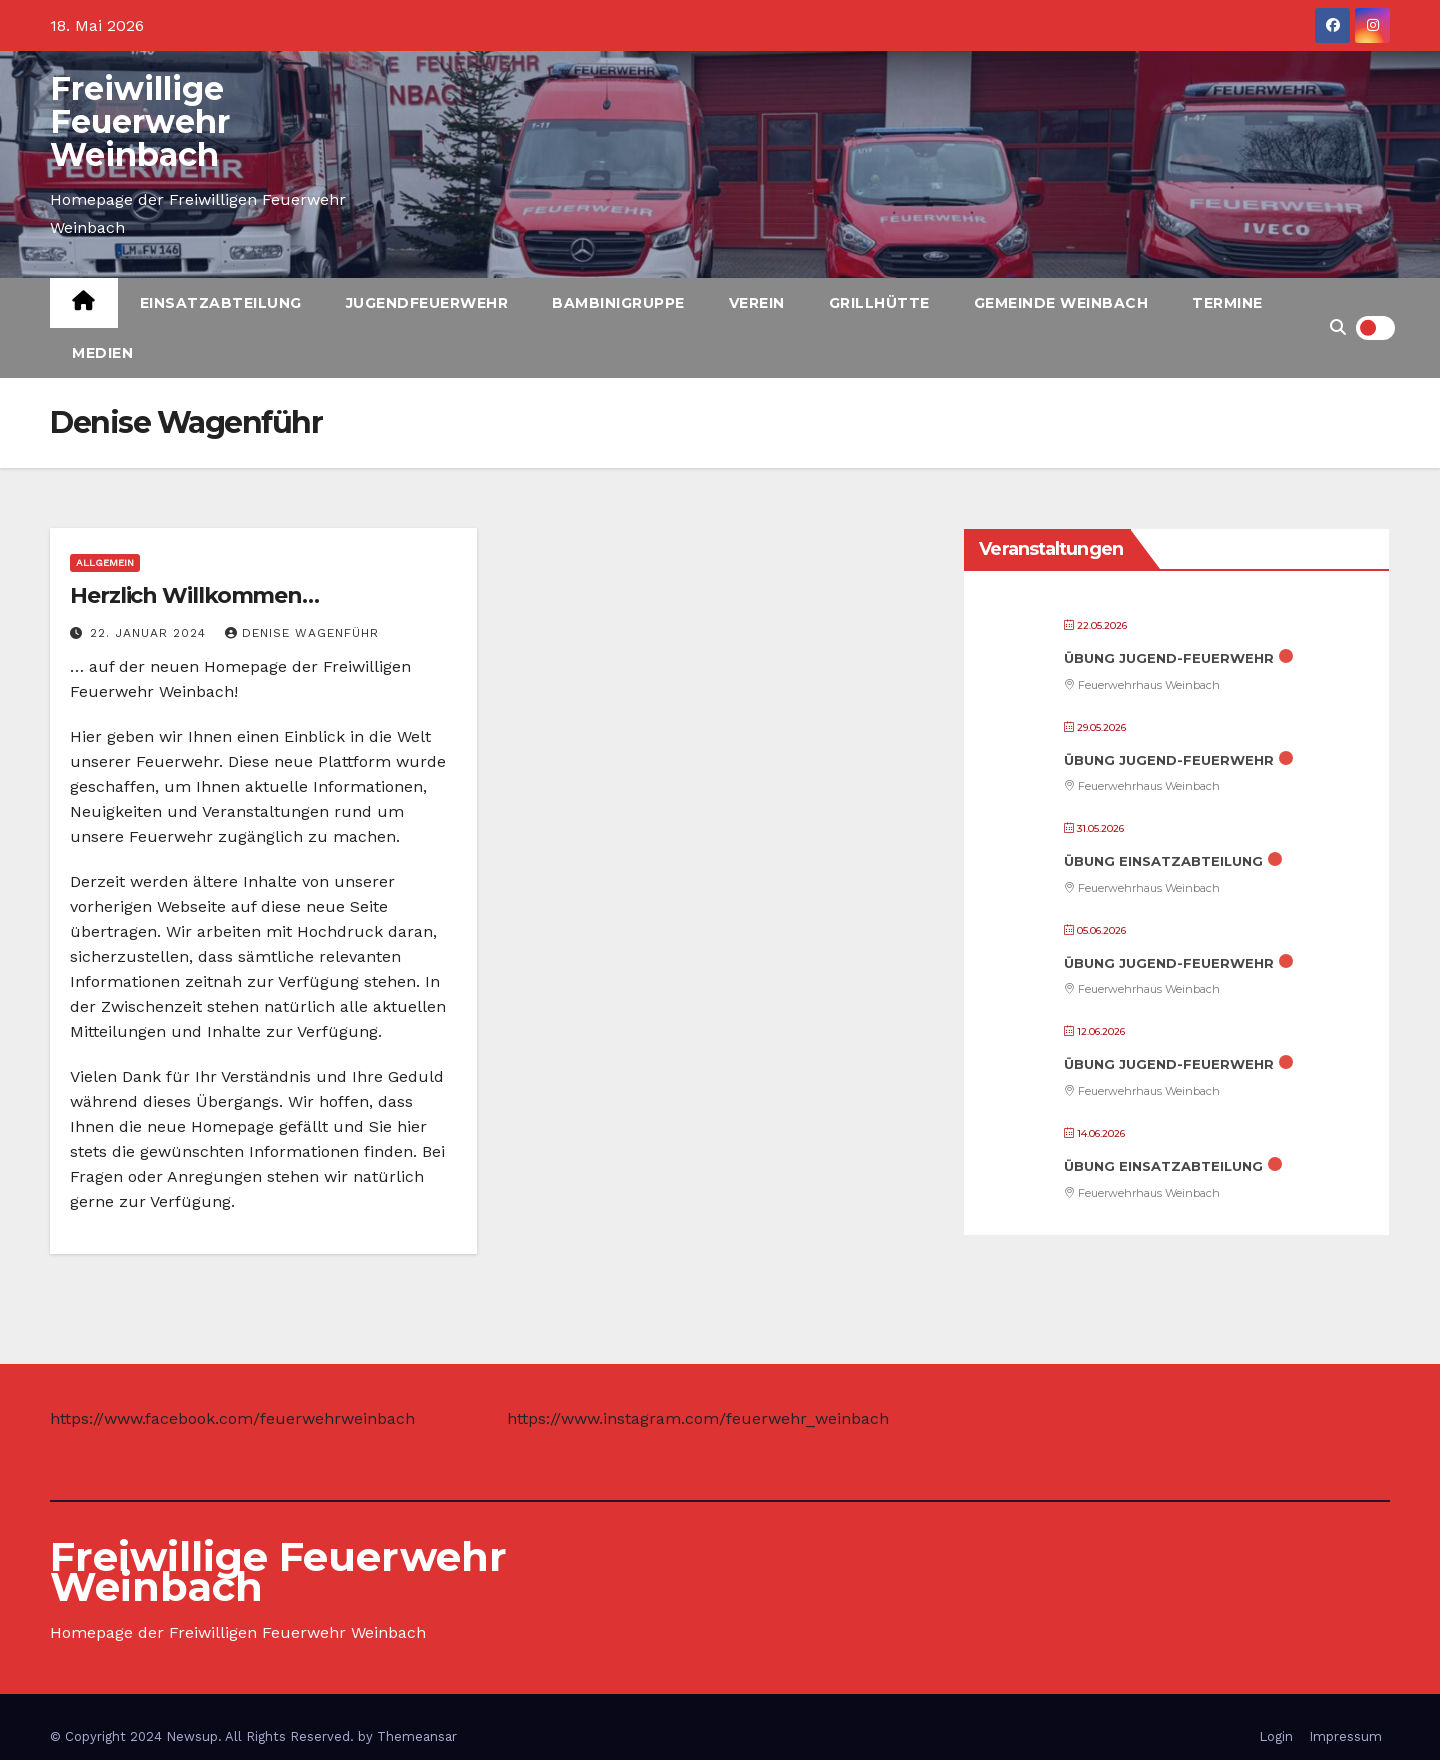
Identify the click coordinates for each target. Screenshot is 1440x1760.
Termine (1227, 303)
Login (1276, 1736)
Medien (102, 353)
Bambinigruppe (618, 303)
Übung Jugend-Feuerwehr (1169, 658)
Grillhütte (879, 303)
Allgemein (105, 562)
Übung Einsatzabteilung (1163, 861)
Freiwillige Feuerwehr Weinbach (140, 121)
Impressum (1345, 1736)
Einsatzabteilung (221, 303)
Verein (757, 303)
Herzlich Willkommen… (194, 595)
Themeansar (417, 1736)
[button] (1338, 327)
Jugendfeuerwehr (427, 303)
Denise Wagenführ (302, 633)
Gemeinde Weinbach (1061, 303)
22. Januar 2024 (150, 633)
